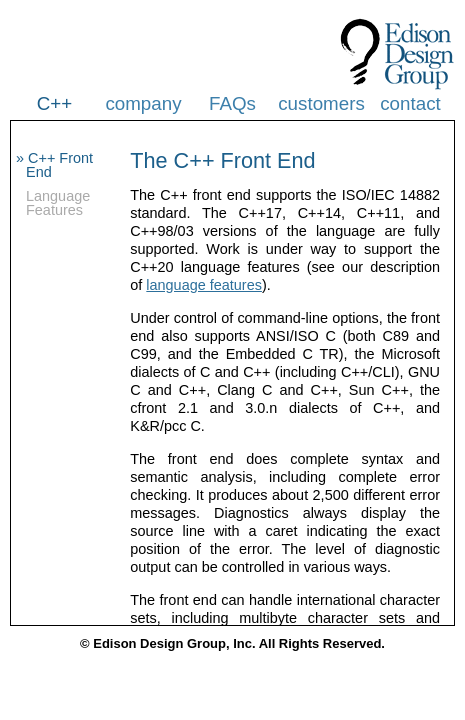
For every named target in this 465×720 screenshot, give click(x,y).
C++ (54, 103)
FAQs (232, 103)
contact (410, 103)
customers (321, 103)
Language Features (58, 203)
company (143, 103)
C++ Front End (59, 165)
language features (204, 285)
